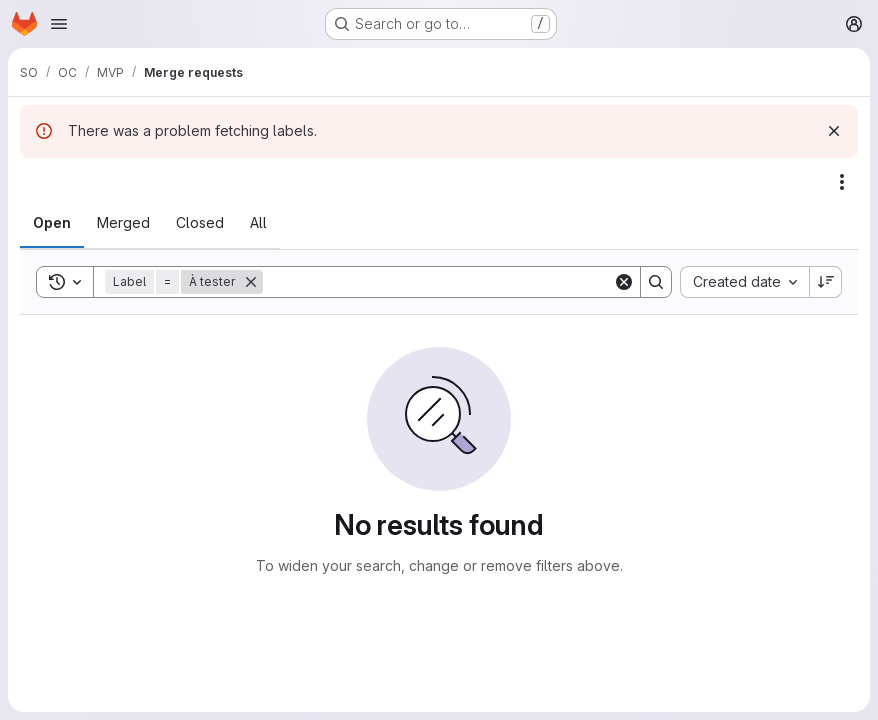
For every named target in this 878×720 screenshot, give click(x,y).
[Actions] (842, 182)
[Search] (438, 282)
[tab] (52, 223)
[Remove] (251, 282)
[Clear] (624, 282)
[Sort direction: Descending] (826, 282)
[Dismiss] (834, 131)
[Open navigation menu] (59, 24)
